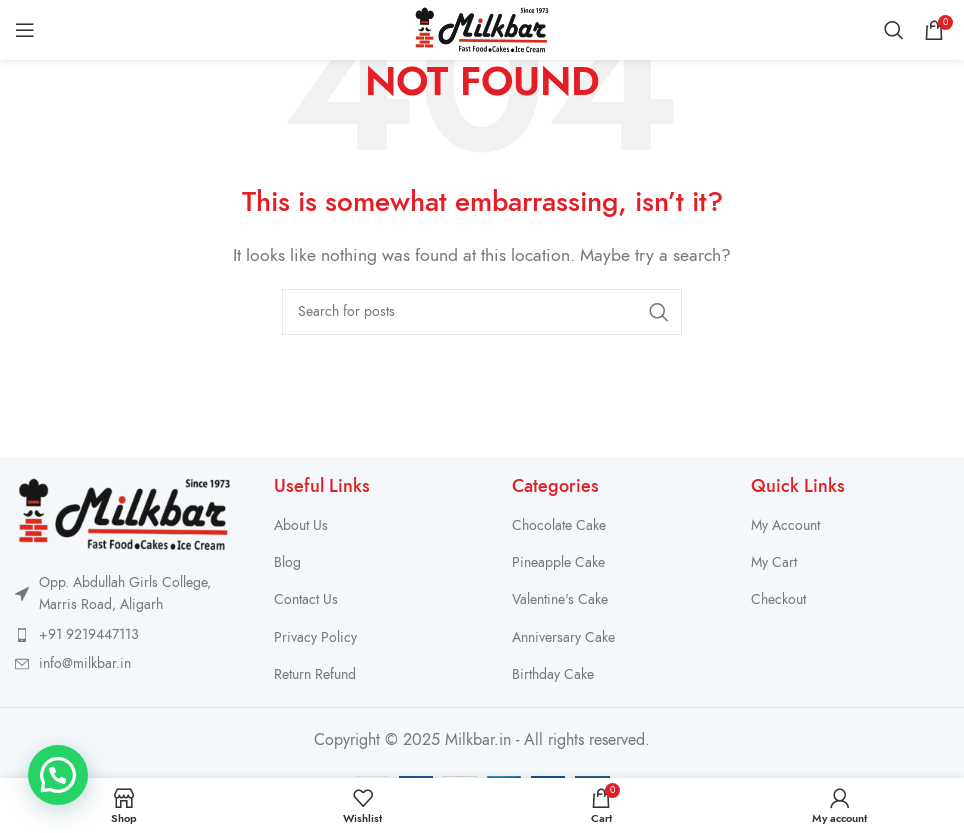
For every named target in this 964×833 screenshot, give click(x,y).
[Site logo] (481, 29)
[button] (58, 775)
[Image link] (124, 513)
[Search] (894, 30)
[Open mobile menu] (25, 30)
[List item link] (124, 635)
